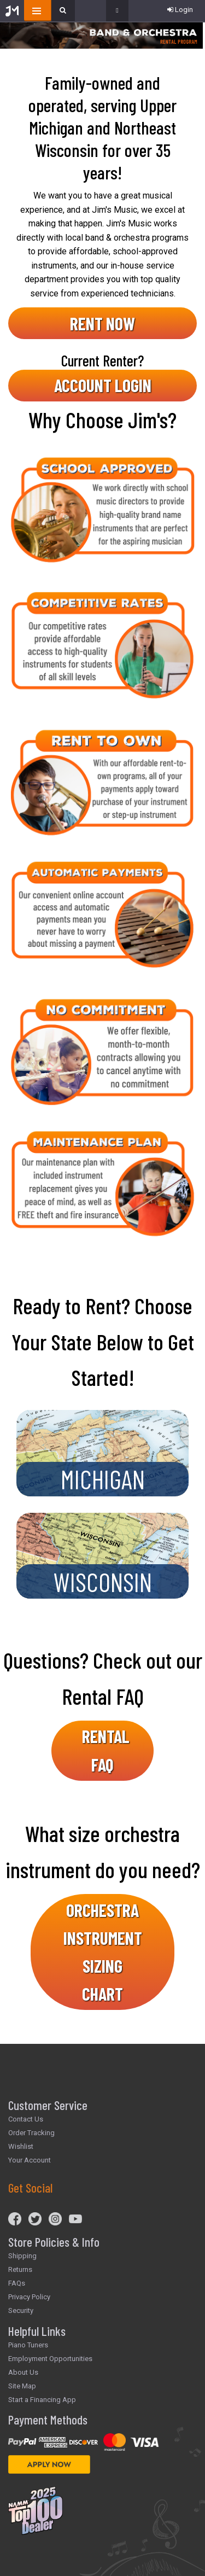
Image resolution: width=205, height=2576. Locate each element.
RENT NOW (102, 323)
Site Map (22, 2386)
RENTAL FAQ (106, 1750)
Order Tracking (31, 2133)
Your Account (29, 2160)
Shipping (22, 2256)
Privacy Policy (29, 2297)
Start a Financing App (42, 2400)
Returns (20, 2269)
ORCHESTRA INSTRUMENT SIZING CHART (102, 1951)
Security (20, 2310)
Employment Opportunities (50, 2358)
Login (180, 9)
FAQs (16, 2283)
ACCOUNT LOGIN (102, 385)
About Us (23, 2372)
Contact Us (25, 2119)
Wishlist (20, 2146)
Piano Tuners (28, 2345)
